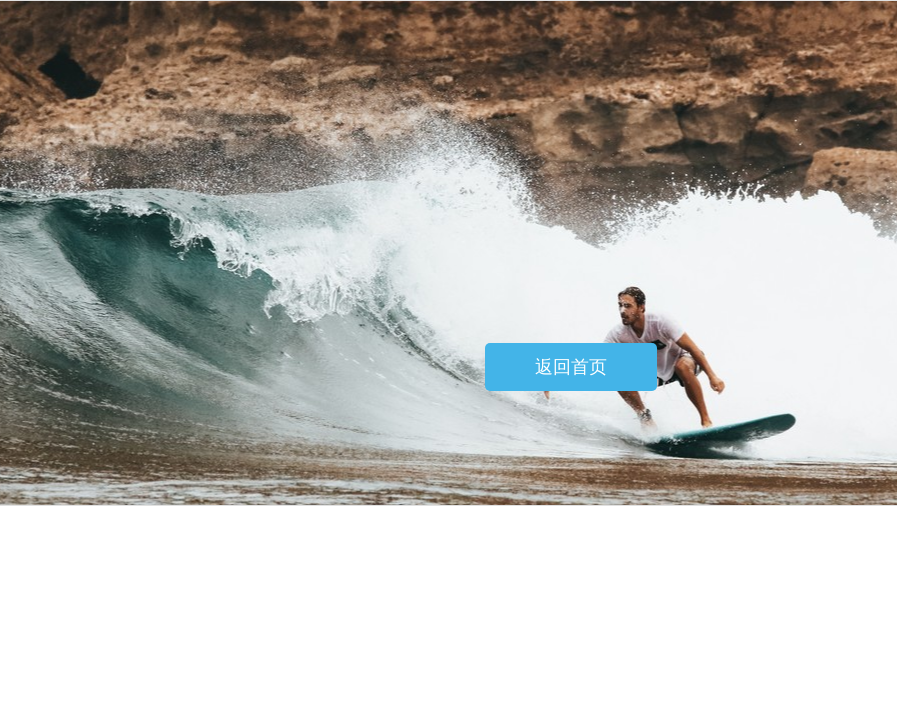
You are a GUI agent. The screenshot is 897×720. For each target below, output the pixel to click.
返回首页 (571, 367)
